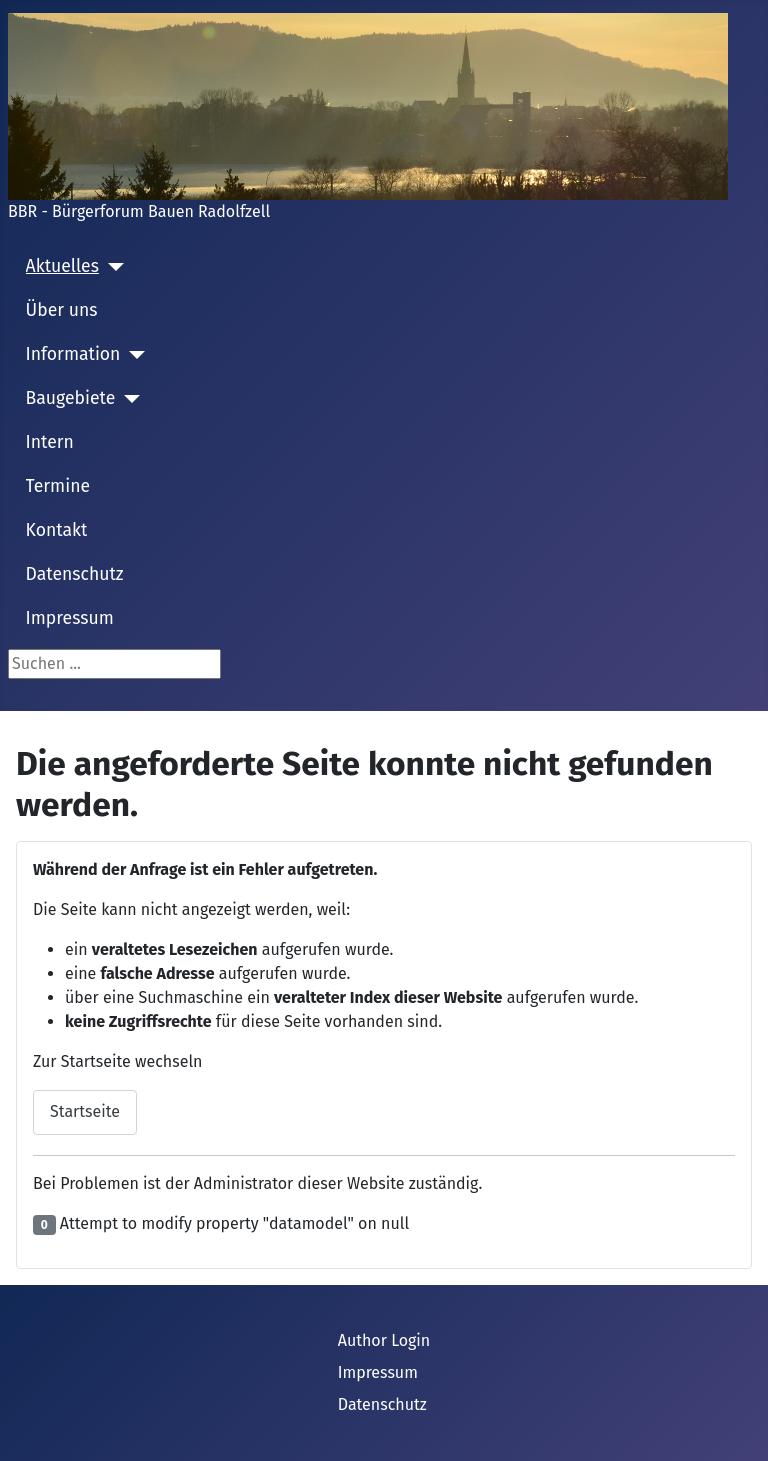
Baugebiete (71, 398)
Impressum (70, 618)
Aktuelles (62, 266)
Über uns (62, 310)
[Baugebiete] (127, 399)
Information (73, 354)
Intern (50, 442)
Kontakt (57, 530)
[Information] (132, 355)
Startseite (85, 1111)
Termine (58, 486)
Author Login (384, 1340)
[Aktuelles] (111, 267)
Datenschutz (75, 574)
